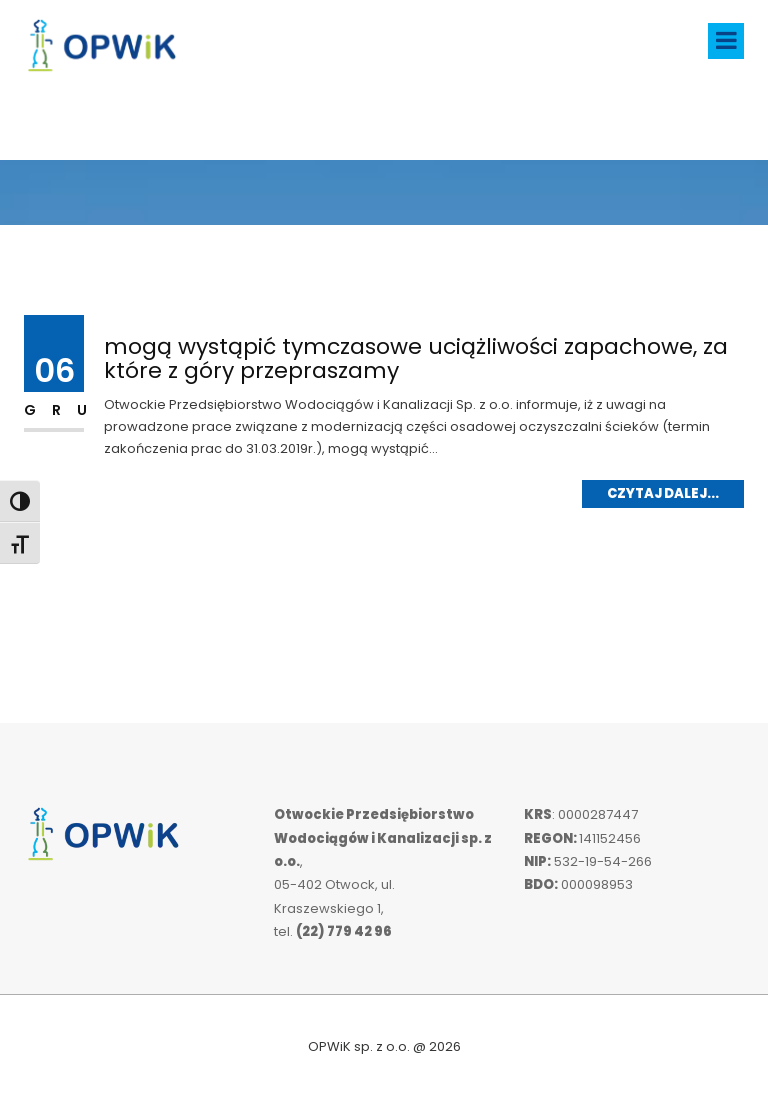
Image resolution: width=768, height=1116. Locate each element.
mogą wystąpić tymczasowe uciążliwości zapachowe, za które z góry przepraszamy (416, 358)
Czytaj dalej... (663, 493)
